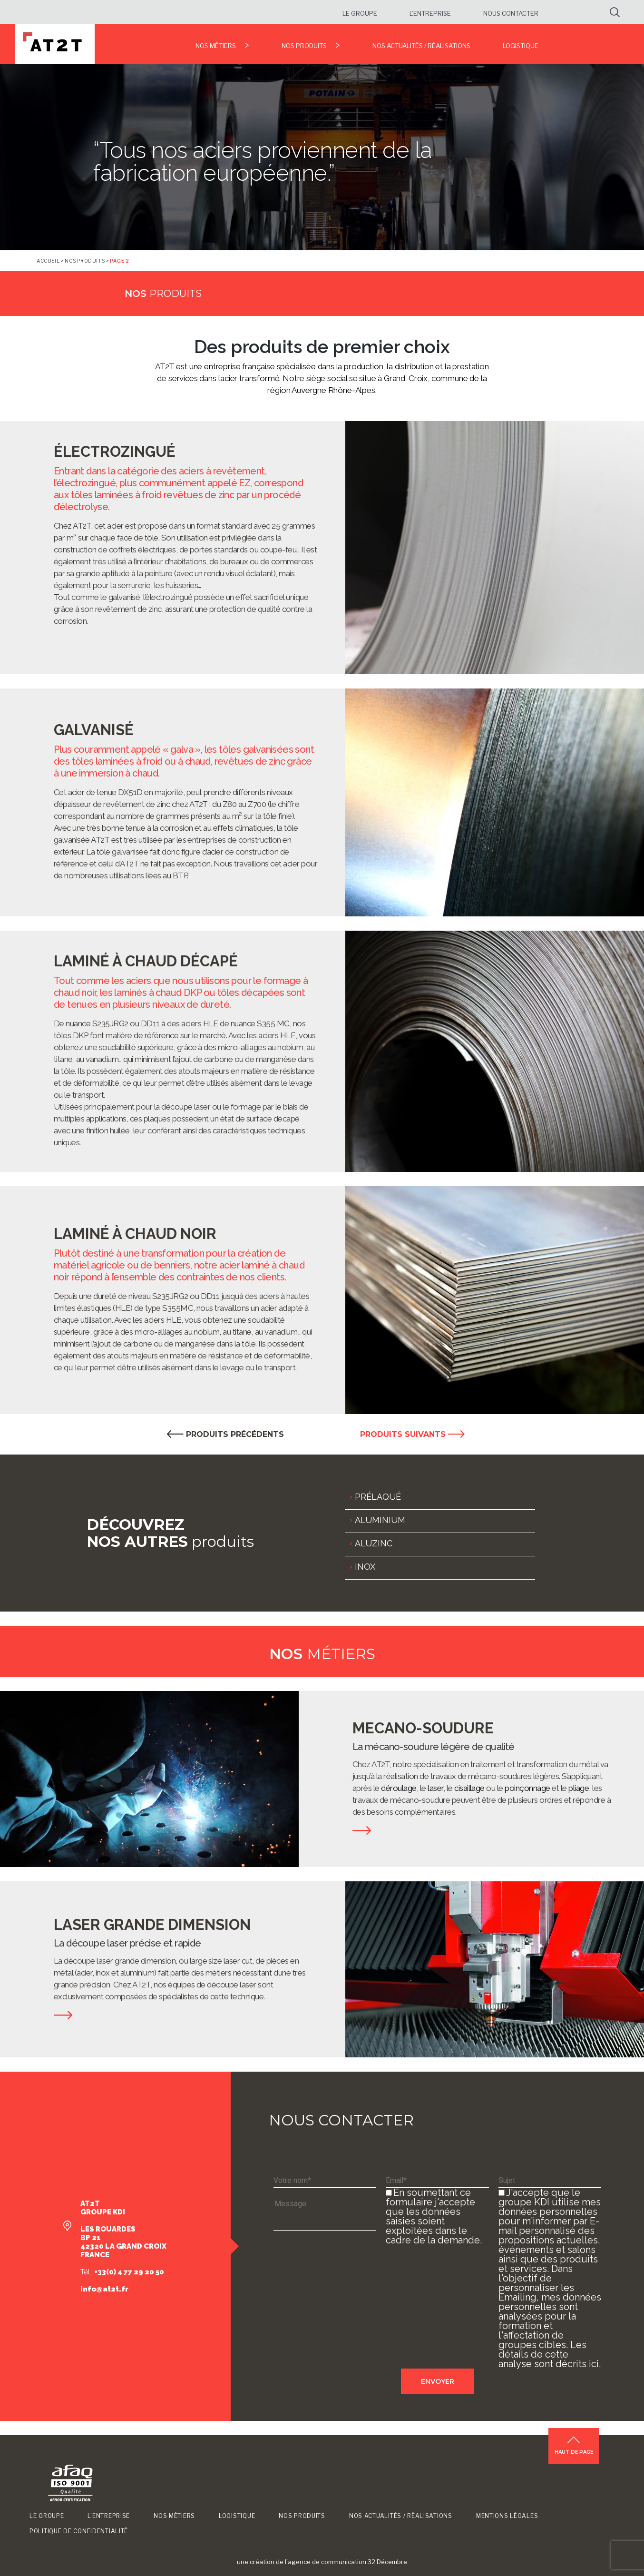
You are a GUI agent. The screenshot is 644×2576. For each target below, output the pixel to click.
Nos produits (304, 45)
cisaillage (469, 1788)
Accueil (48, 261)
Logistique (520, 45)
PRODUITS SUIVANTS (412, 1434)
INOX (365, 1567)
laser (435, 1788)
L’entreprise (430, 13)
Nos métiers (215, 45)
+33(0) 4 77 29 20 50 (128, 2272)
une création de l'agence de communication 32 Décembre (322, 2562)
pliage (578, 1788)
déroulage (398, 1788)
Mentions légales (507, 2515)
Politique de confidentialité (78, 2531)
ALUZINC (373, 1543)
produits (163, 293)
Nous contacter (510, 13)
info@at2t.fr (104, 2289)
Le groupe (359, 13)
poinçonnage (527, 1788)
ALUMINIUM (380, 1520)
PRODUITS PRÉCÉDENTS (225, 1434)
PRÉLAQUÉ (378, 1497)
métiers (322, 1654)
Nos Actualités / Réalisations (421, 45)
